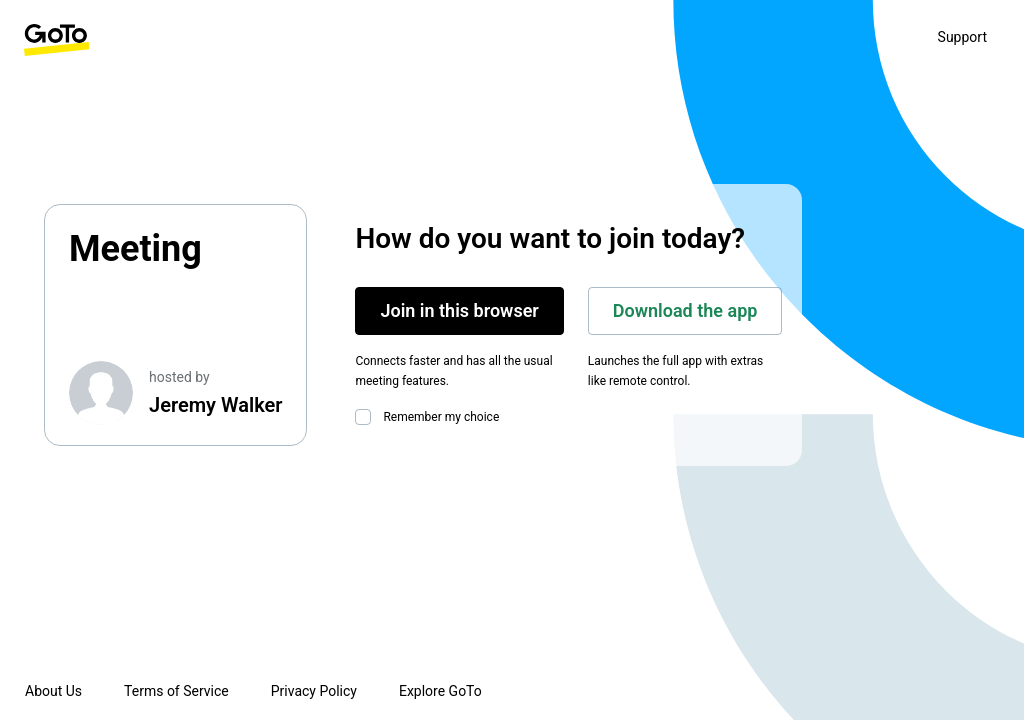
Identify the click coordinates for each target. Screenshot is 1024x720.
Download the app (685, 310)
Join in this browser (459, 310)
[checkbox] (367, 417)
